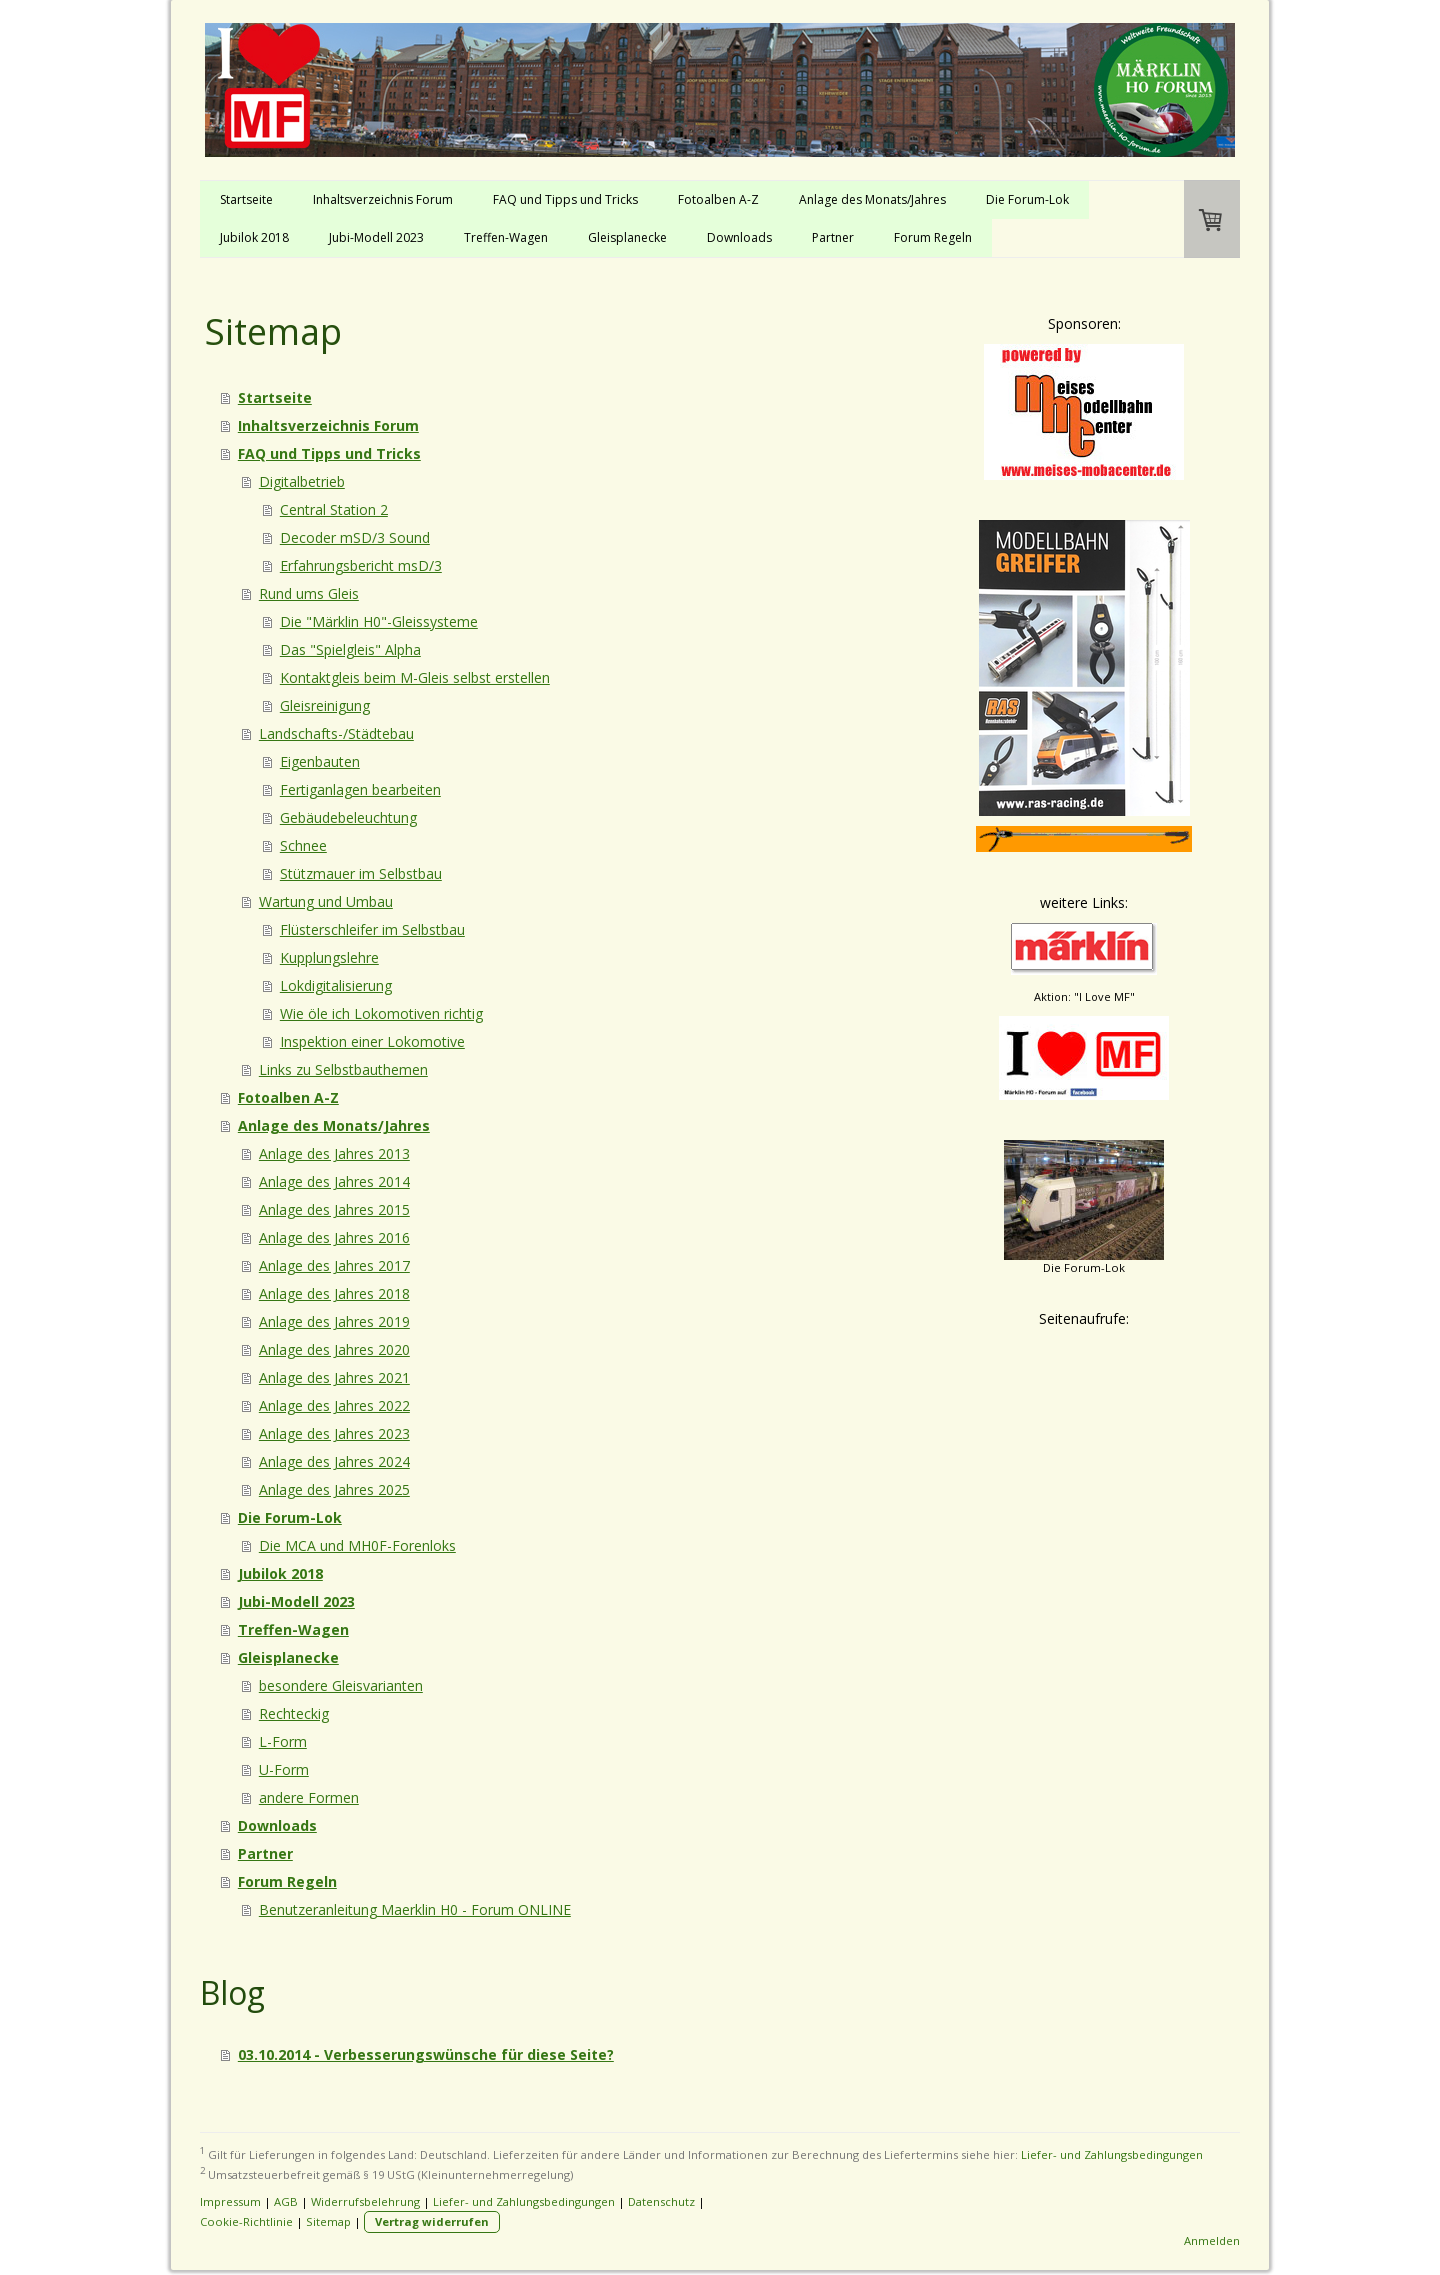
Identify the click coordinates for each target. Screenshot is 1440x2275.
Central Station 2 (334, 509)
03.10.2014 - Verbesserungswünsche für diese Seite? (426, 2054)
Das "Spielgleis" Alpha (350, 649)
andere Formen (309, 1797)
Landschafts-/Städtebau (336, 733)
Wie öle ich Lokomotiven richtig (381, 1013)
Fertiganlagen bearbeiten (360, 789)
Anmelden (1212, 2240)
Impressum (230, 2201)
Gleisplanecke (627, 237)
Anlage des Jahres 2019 (334, 1321)
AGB (286, 2201)
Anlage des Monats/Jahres (872, 199)
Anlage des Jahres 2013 (334, 1153)
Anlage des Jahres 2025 (334, 1489)
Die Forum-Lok (1027, 199)
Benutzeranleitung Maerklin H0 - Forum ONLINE (415, 1909)
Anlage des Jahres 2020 (334, 1349)
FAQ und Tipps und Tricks (565, 199)
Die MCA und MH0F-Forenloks (357, 1545)
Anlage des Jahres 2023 (334, 1433)
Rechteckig (294, 1713)
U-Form (284, 1769)
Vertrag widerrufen (432, 2221)
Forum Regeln (933, 237)
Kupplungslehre (329, 957)
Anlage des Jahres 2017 (334, 1265)
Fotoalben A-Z (718, 199)
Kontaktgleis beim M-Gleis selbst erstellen (415, 677)
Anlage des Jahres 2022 (334, 1405)
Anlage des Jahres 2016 (334, 1237)
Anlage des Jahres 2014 (334, 1181)
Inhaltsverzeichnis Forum (383, 199)
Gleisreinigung (325, 705)
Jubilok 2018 (254, 237)
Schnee (303, 845)
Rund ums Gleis (309, 593)
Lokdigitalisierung (336, 985)
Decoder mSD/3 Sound (355, 537)
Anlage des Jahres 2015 (334, 1209)
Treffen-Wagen (506, 237)
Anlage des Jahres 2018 (334, 1293)
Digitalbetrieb (302, 481)
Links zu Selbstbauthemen (343, 1069)
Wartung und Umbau (326, 901)
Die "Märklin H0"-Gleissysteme (379, 621)
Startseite (246, 199)
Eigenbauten (320, 761)
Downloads (739, 237)
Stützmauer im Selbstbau (361, 873)
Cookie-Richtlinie (246, 2221)
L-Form (283, 1741)
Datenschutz (661, 2201)
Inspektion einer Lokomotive (372, 1041)
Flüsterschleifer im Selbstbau (372, 929)
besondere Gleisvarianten (341, 1685)
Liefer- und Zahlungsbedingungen (1112, 2154)
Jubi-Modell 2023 (376, 237)
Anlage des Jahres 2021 (334, 1377)
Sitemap (328, 2221)
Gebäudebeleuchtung (348, 817)
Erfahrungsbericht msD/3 (361, 565)
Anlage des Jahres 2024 (334, 1461)
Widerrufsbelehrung (365, 2201)
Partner (833, 237)
